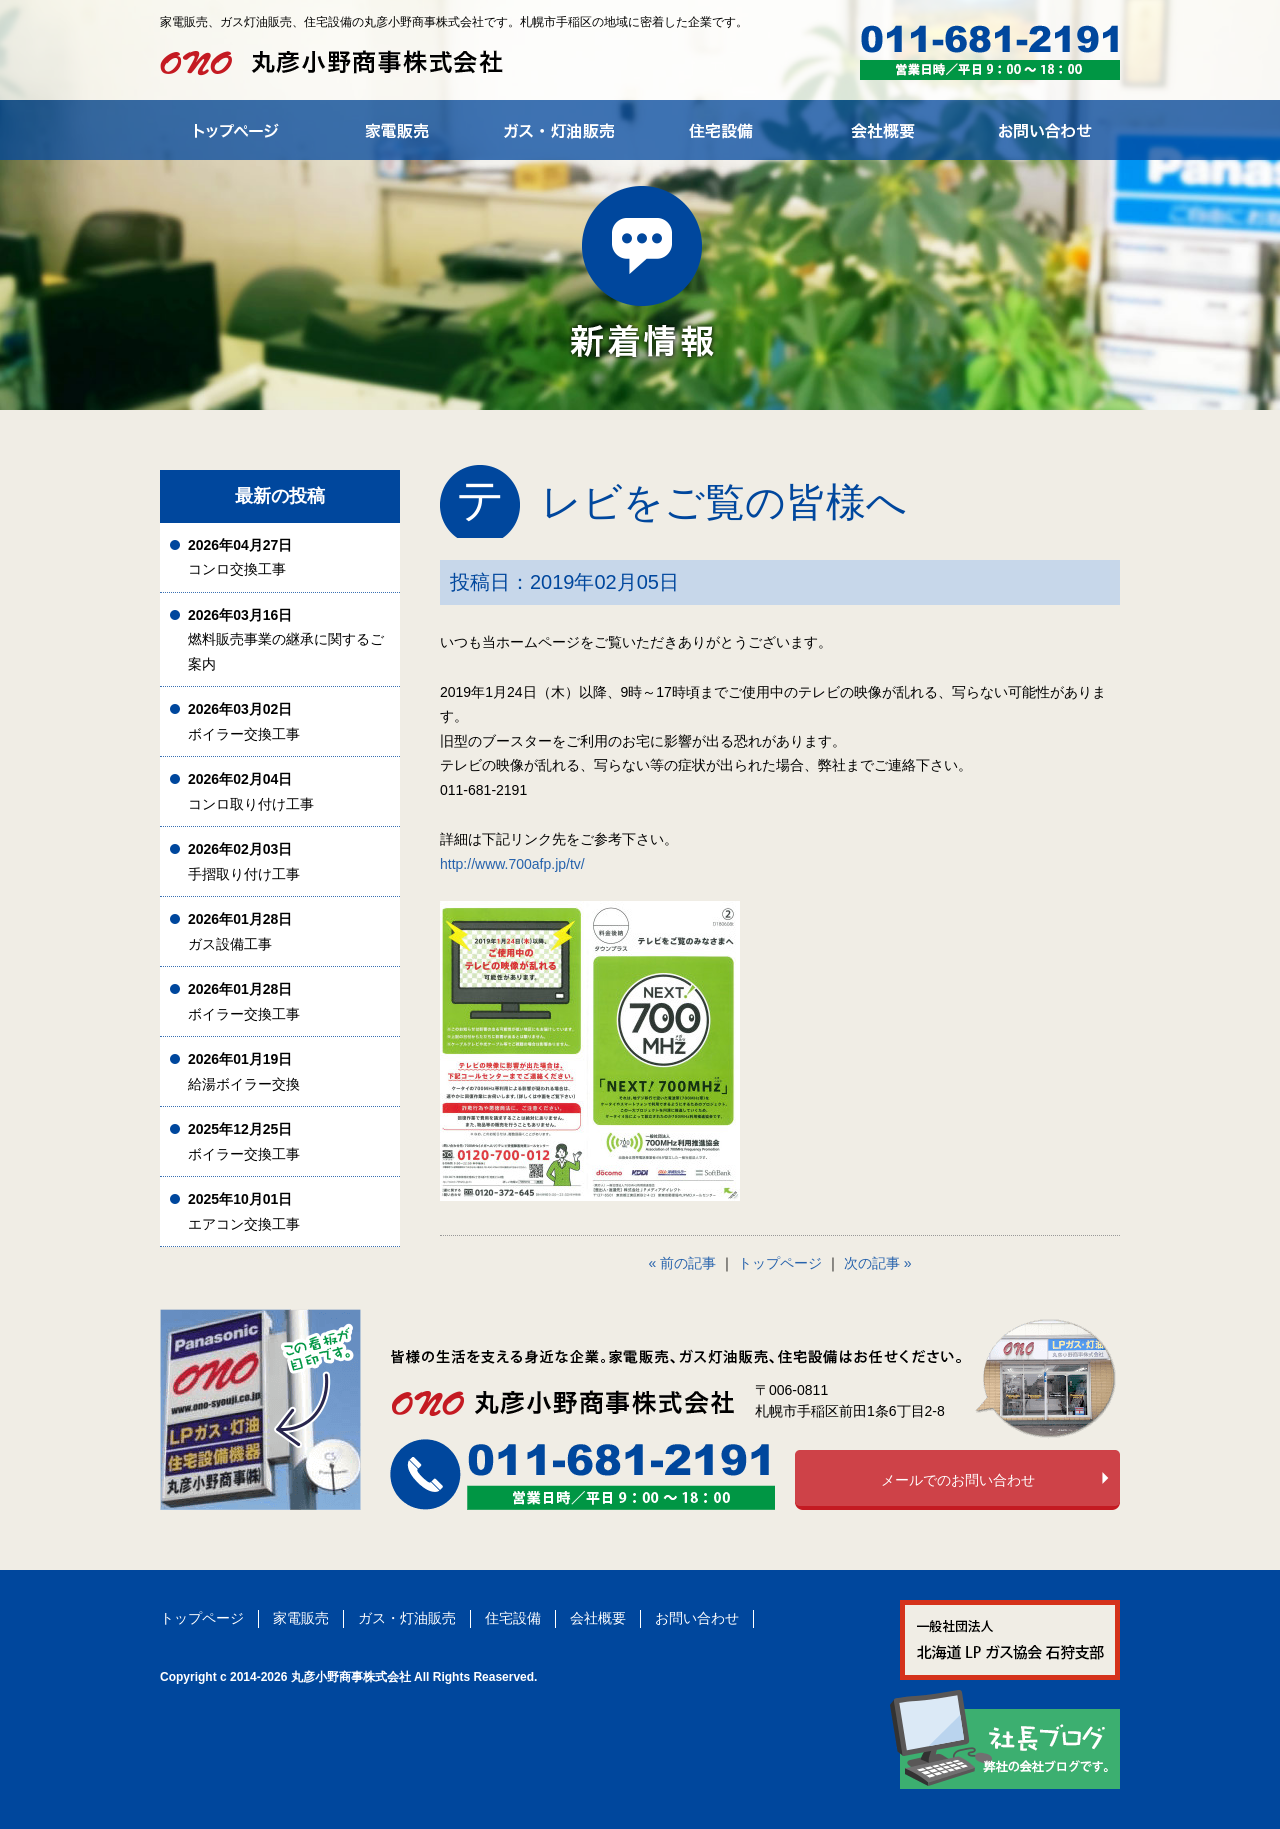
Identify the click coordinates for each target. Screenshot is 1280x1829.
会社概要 (598, 1618)
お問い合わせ (697, 1618)
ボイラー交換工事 (244, 721)
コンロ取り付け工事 (251, 791)
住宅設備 (513, 1618)
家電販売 (301, 1618)
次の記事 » (878, 1263)
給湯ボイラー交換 (244, 1071)
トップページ (780, 1263)
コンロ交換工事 (240, 557)
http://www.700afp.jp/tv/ (512, 864)
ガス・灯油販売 (407, 1618)
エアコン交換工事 (244, 1211)
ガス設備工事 (240, 931)
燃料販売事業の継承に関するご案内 (286, 639)
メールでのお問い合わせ (958, 1480)
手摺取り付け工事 (244, 861)
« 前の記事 (683, 1263)
